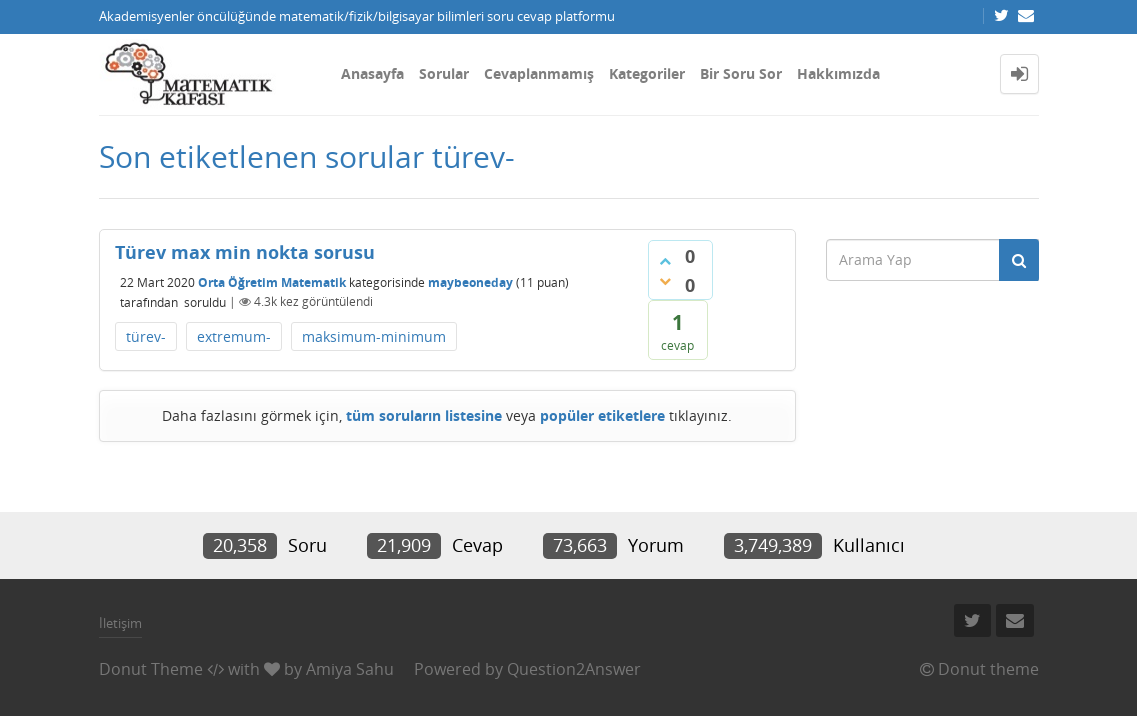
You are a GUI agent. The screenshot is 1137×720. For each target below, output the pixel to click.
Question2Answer (574, 669)
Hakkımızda (838, 73)
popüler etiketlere (602, 415)
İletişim (120, 623)
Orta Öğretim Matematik (272, 281)
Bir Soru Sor (741, 73)
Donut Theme (151, 669)
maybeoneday (470, 281)
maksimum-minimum (374, 336)
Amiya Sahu (350, 669)
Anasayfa (372, 73)
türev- (146, 336)
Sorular (444, 73)
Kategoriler (647, 73)
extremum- (234, 336)
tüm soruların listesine (424, 415)
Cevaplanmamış (539, 73)
